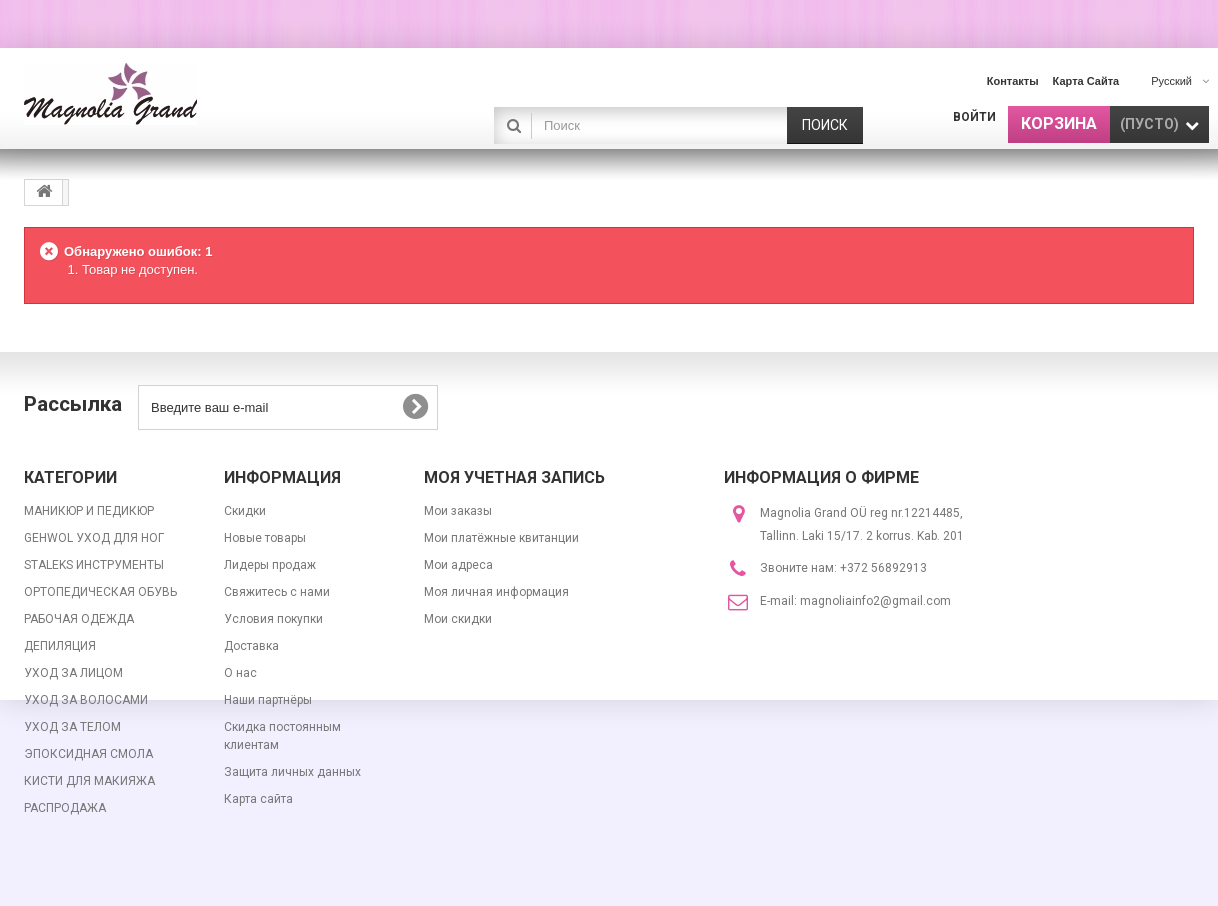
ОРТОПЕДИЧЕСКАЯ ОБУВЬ (100, 592)
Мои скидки (458, 619)
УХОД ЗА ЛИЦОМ (73, 673)
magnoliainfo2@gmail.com (875, 601)
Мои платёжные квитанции (501, 538)
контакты (1013, 81)
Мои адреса (458, 565)
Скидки (245, 511)
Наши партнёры (268, 700)
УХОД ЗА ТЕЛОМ (72, 727)
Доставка (251, 646)
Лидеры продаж (270, 565)
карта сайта (1086, 81)
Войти (974, 117)
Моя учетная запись (514, 477)
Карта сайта (258, 799)
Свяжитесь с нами (277, 592)
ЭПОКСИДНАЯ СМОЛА (88, 754)
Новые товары (265, 538)
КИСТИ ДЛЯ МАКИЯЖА (89, 781)
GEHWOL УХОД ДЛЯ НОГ (94, 538)
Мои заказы (458, 511)
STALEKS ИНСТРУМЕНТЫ (94, 565)
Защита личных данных (292, 772)
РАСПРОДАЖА (65, 808)
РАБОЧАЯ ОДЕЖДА (79, 619)
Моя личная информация (496, 592)
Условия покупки (273, 619)
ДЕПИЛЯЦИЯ (60, 646)
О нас (240, 673)
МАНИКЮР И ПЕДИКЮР (89, 511)
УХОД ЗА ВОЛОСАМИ (86, 700)
